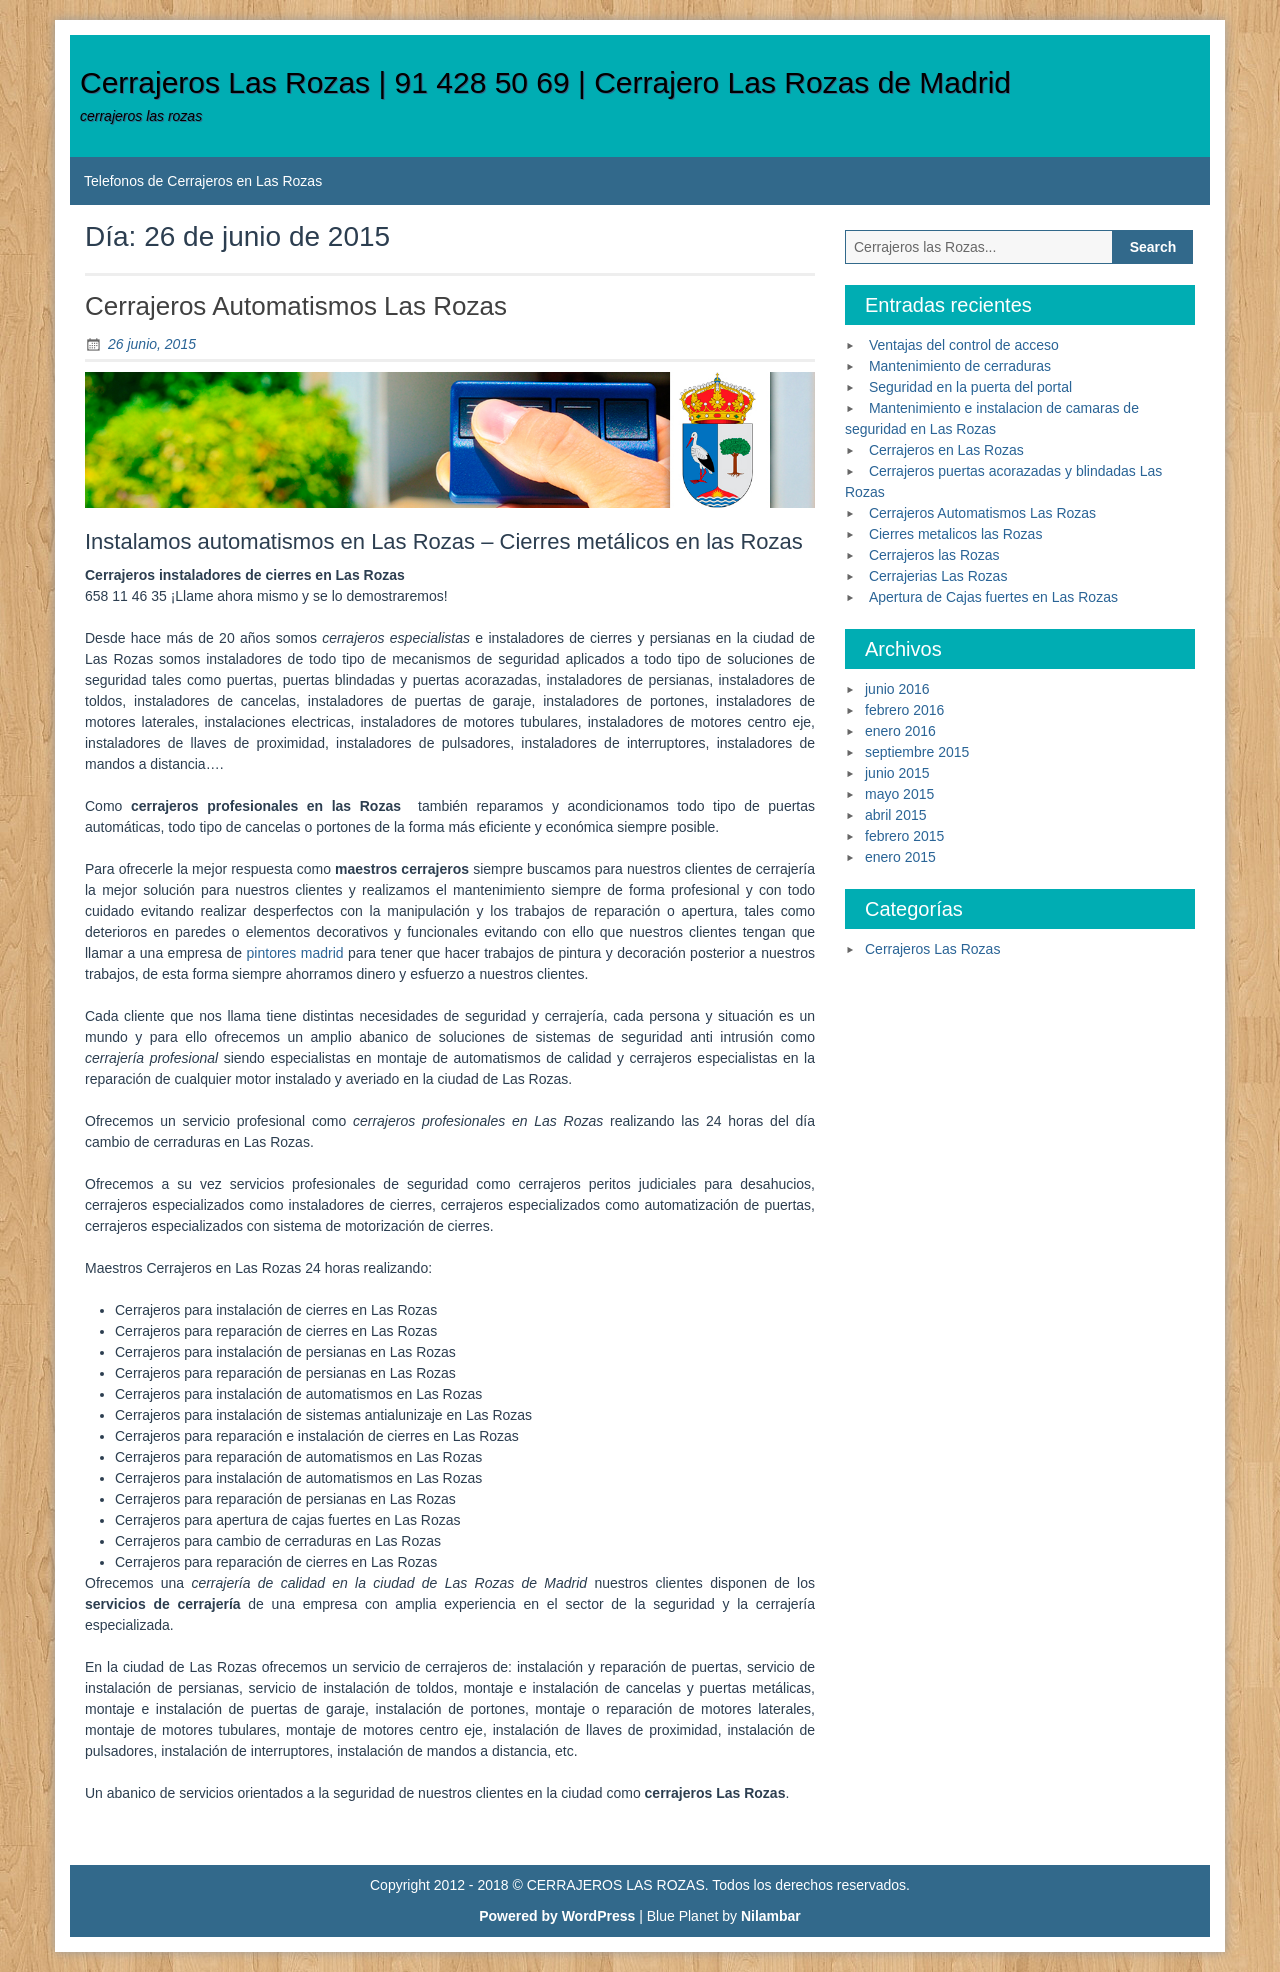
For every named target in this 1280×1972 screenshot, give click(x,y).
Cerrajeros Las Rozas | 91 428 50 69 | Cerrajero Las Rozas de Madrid (545, 82)
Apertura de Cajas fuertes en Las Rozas (993, 597)
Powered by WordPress (557, 1916)
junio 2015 (897, 773)
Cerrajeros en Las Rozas (946, 450)
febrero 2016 (904, 710)
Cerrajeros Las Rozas (932, 949)
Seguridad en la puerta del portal (970, 387)
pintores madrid (295, 953)
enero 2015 (900, 857)
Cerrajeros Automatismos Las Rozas (296, 306)
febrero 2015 (904, 836)
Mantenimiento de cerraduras (960, 366)
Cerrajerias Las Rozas (938, 576)
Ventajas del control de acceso (964, 345)
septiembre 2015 (917, 752)
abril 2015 (896, 815)
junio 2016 (897, 689)
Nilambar (771, 1916)
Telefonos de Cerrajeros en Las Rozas (203, 181)
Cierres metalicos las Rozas (956, 534)
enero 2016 (900, 731)
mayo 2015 (899, 794)
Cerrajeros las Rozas (934, 555)
